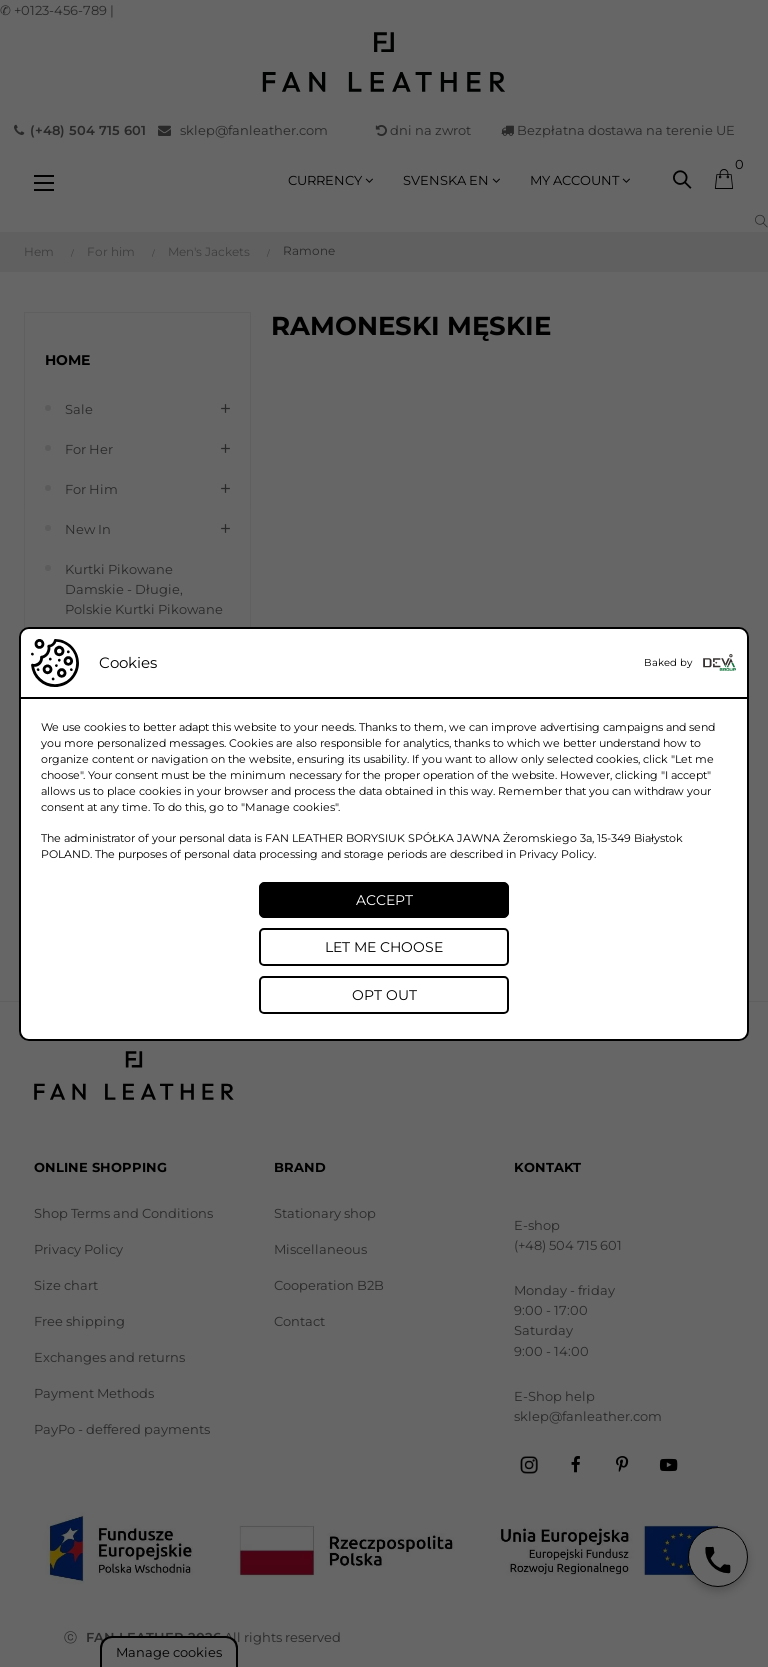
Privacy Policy (556, 854)
